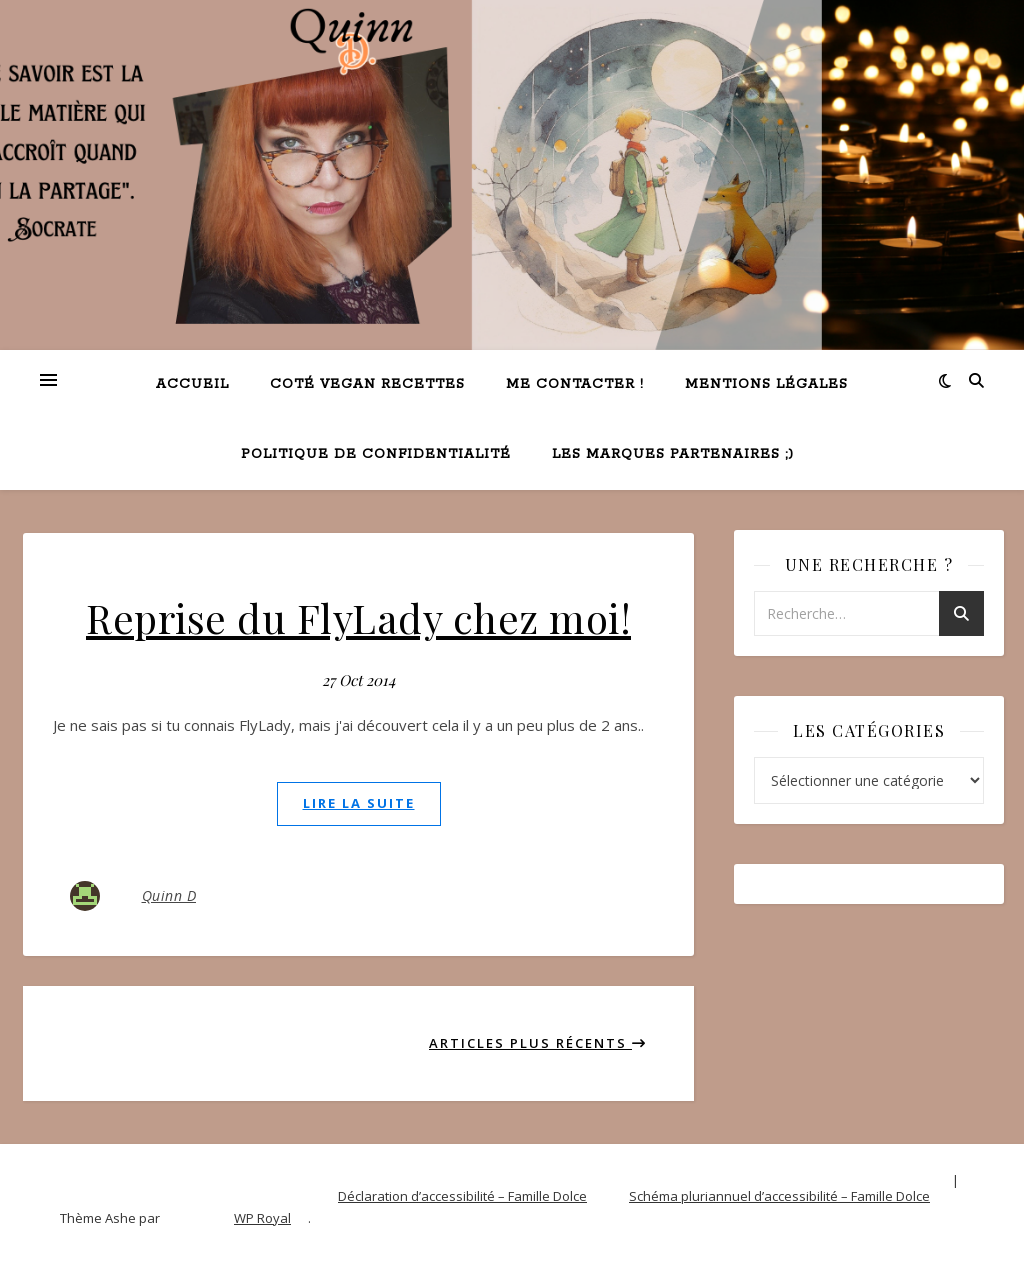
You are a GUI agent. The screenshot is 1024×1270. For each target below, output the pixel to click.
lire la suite (359, 803)
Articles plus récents (538, 1043)
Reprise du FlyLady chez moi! (358, 617)
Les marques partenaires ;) (673, 454)
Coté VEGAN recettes (367, 384)
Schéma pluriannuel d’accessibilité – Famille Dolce (779, 1196)
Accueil (192, 384)
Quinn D (169, 895)
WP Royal (262, 1218)
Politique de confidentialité (376, 454)
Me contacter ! (575, 384)
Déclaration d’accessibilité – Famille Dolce (462, 1196)
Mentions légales (766, 384)
